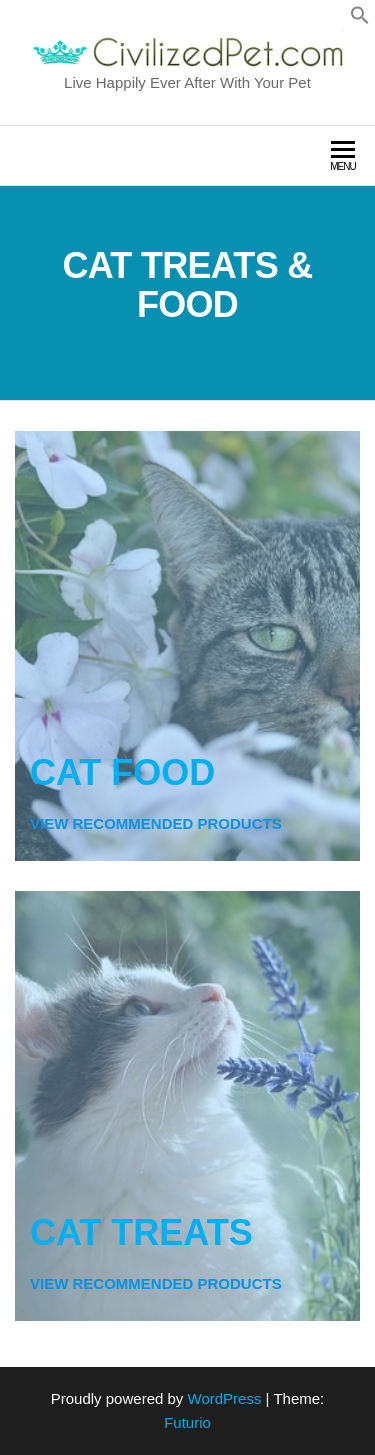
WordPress (225, 1398)
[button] (360, 19)
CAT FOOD (122, 772)
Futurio (187, 1422)
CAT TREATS (141, 1232)
